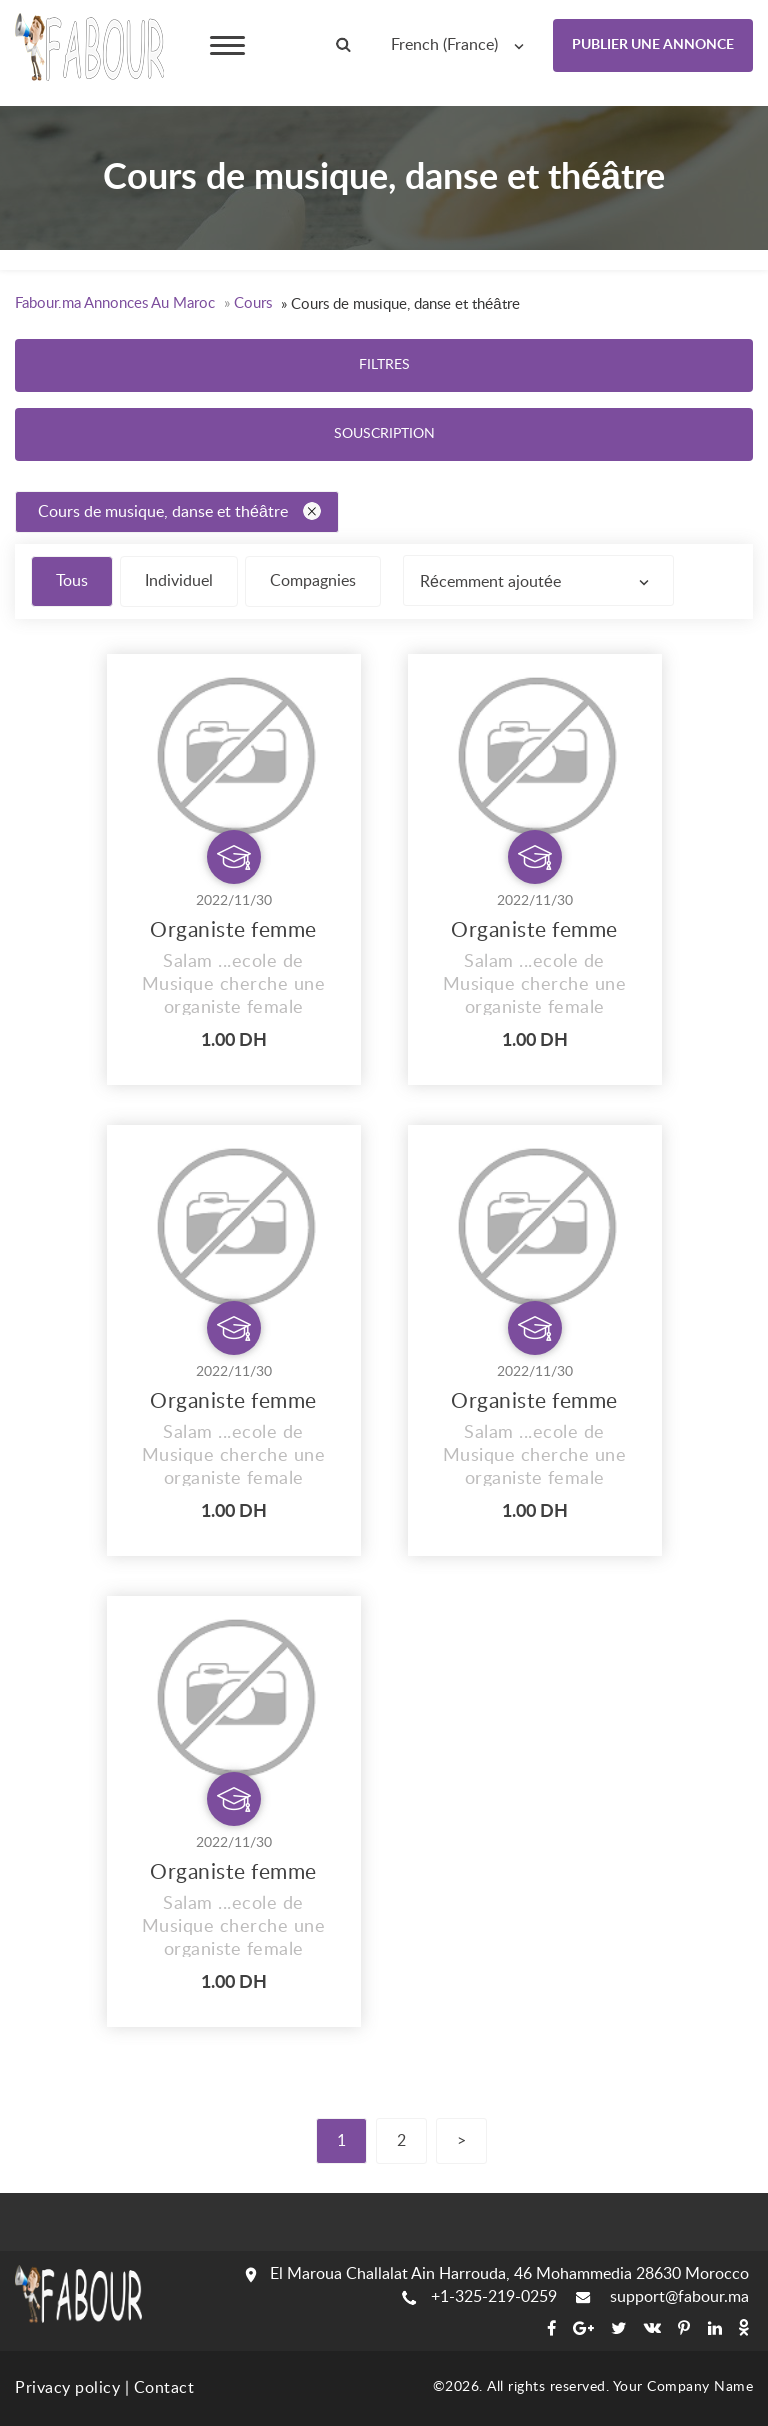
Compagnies (313, 581)
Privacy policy (67, 2388)
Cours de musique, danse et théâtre (179, 511)
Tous (72, 581)
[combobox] (462, 44)
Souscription (384, 434)
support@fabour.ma (662, 2297)
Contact (164, 2388)
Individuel (179, 581)
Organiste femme (233, 930)
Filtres (384, 365)
